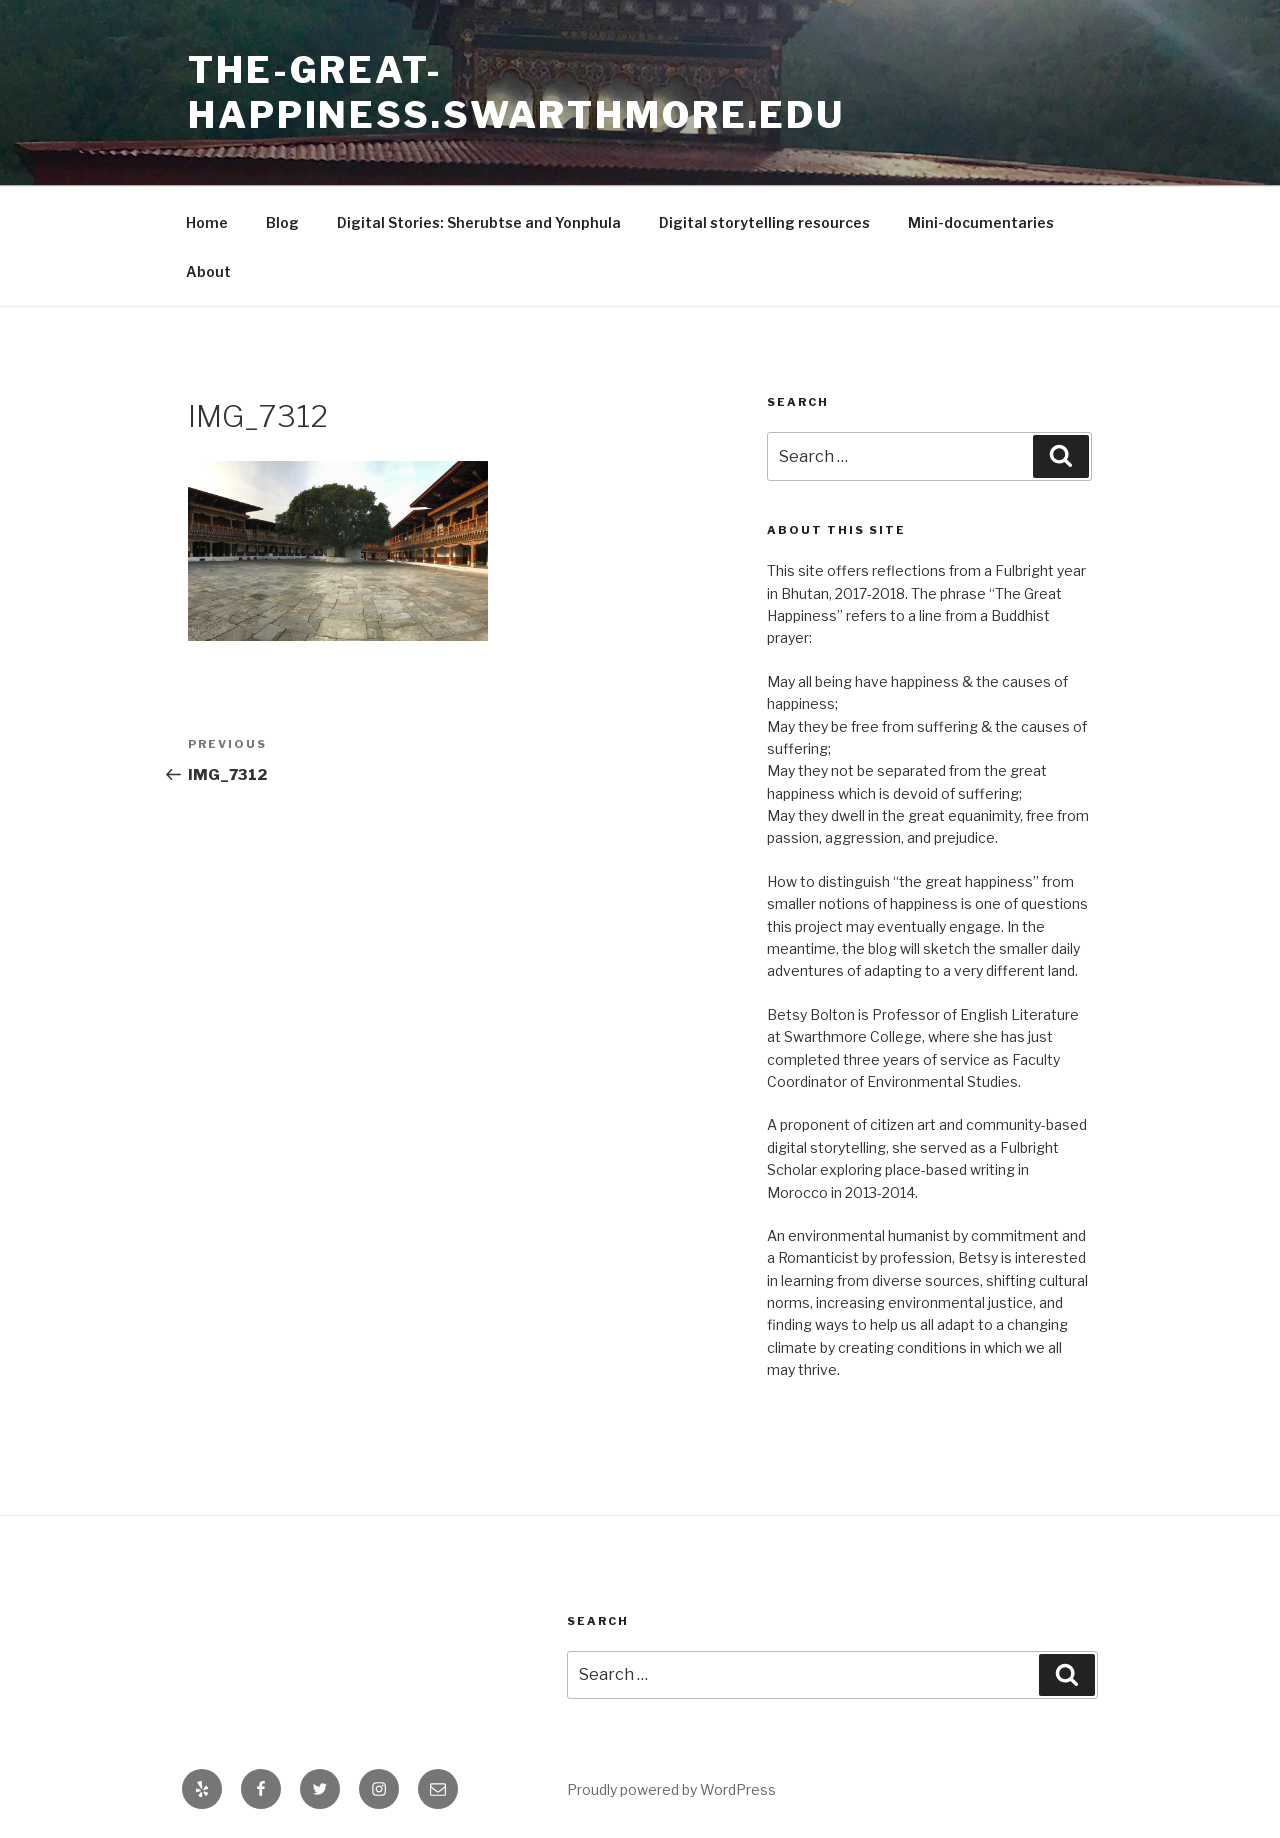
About (208, 271)
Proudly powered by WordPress (671, 1789)
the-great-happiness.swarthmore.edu (516, 92)
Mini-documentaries (981, 222)
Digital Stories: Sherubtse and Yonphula (479, 222)
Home (207, 222)
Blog (282, 222)
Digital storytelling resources (764, 222)
